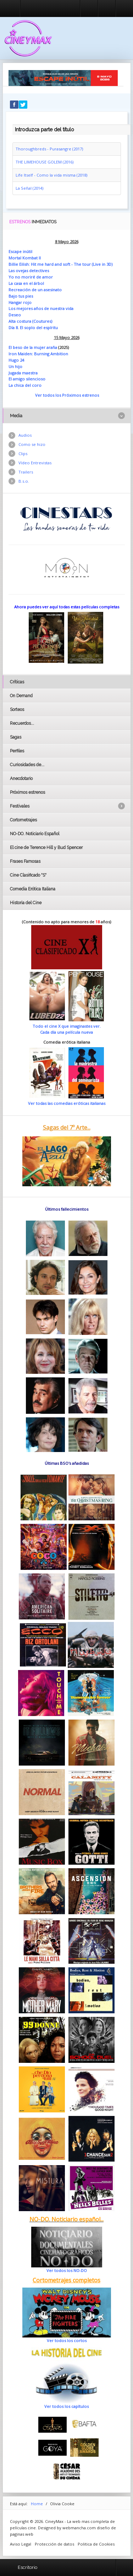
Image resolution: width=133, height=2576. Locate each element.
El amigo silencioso (27, 378)
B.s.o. (23, 481)
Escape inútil (20, 251)
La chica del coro (25, 385)
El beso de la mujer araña (33, 347)
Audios (25, 435)
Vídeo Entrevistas (34, 462)
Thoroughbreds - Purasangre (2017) (49, 148)
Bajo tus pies (21, 296)
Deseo (15, 314)
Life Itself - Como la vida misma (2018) (51, 175)
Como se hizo (31, 444)
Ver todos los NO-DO (66, 2270)
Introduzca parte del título (12, 123)
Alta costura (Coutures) (30, 321)
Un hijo (15, 366)
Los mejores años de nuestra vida (41, 308)
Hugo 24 (16, 360)
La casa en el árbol (26, 283)
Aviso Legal (20, 2544)
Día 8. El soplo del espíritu (33, 327)
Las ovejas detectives (29, 270)
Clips (22, 453)
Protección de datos (54, 2544)
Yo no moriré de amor (31, 277)
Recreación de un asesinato (35, 289)
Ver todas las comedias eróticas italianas (66, 1103)
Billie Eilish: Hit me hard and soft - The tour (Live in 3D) (60, 264)
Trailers (25, 472)
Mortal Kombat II (25, 257)
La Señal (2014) (29, 188)
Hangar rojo (20, 302)
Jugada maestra (23, 372)
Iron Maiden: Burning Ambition (38, 353)
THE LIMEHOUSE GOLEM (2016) (44, 162)
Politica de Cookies (96, 2544)
